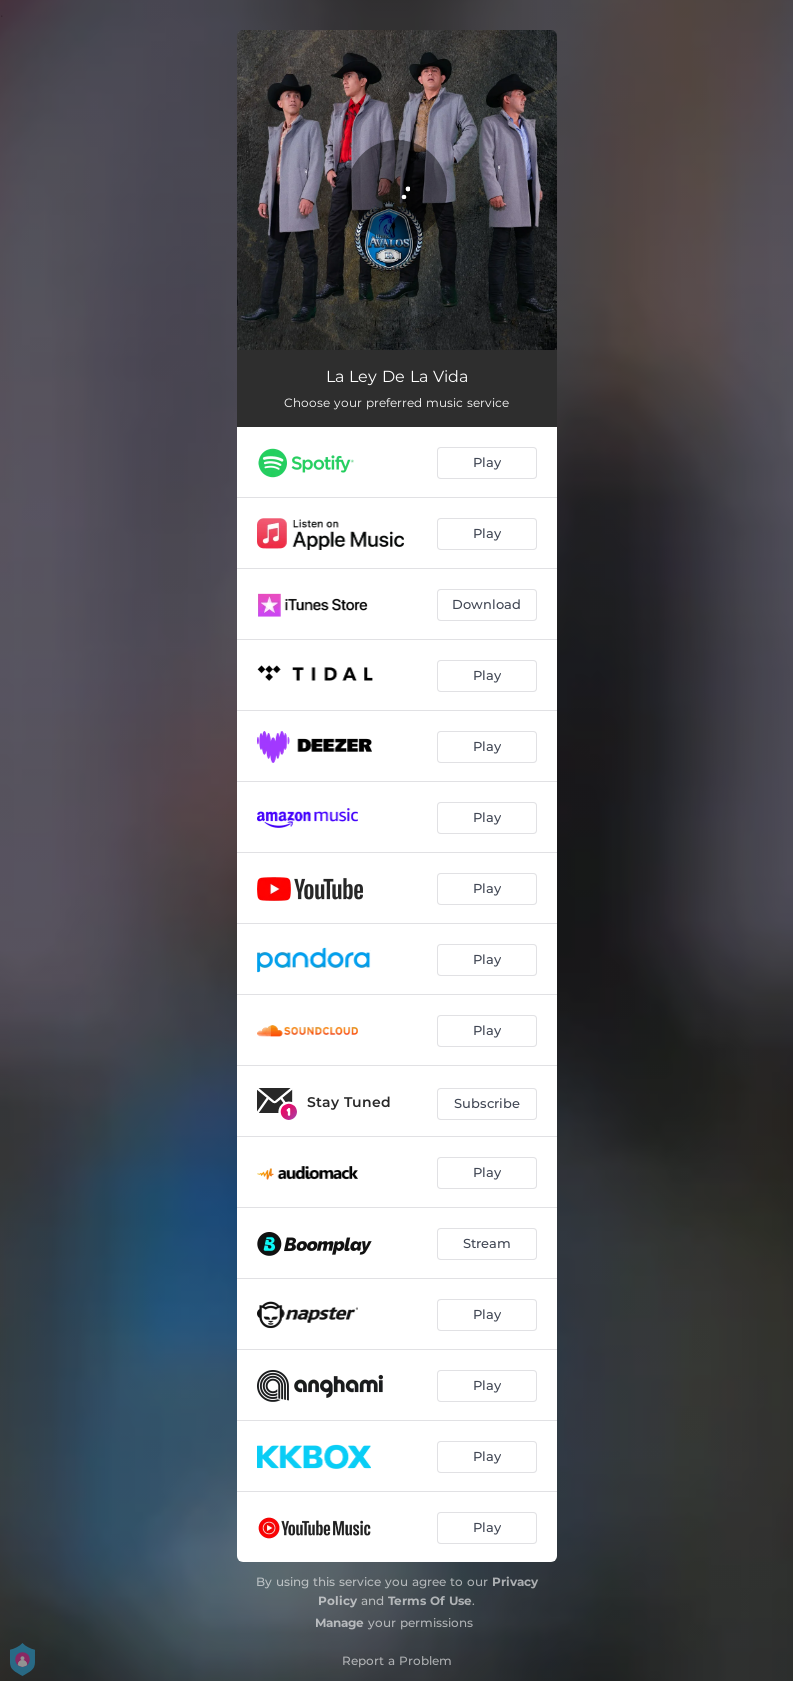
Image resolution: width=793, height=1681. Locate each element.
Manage (339, 1622)
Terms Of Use (430, 1600)
